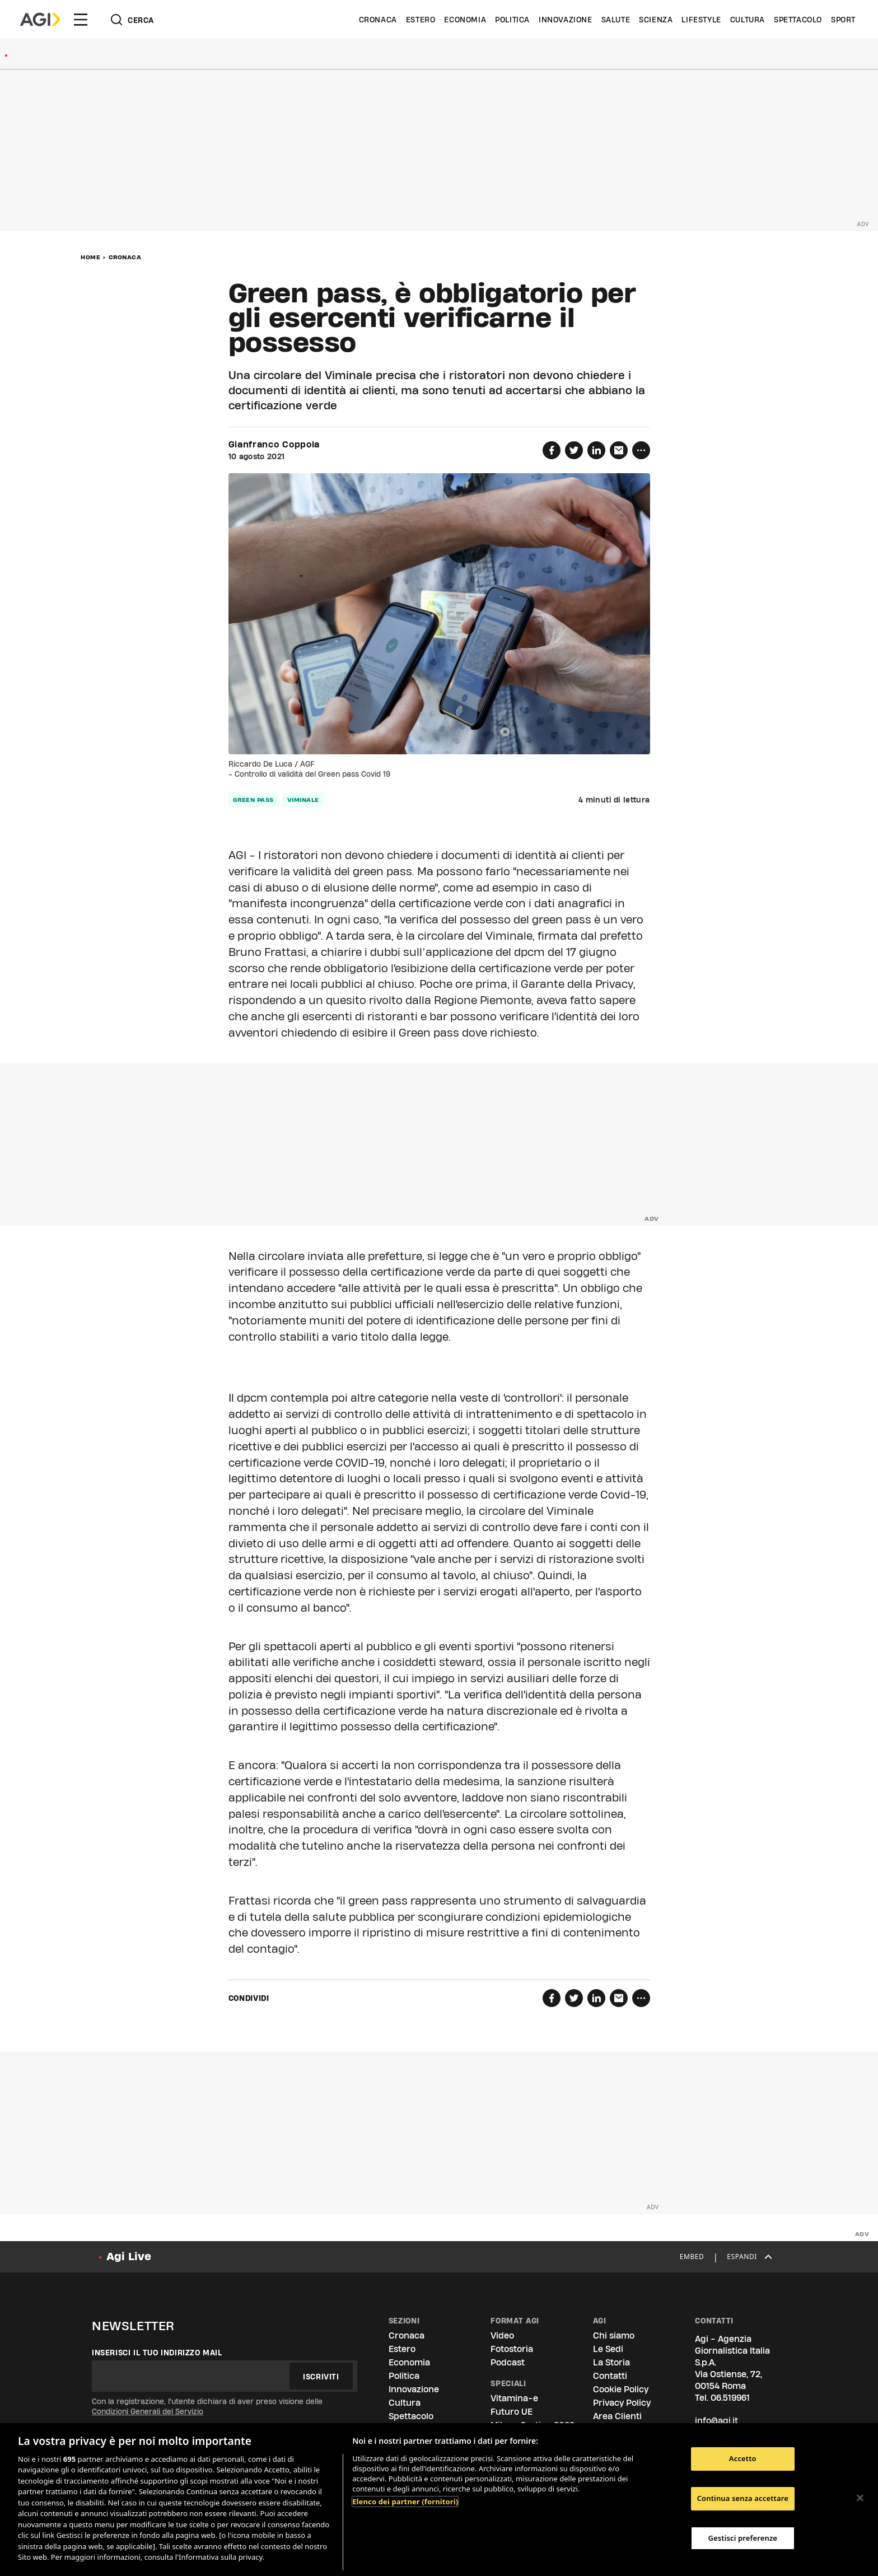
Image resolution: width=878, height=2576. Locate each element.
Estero (421, 19)
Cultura (747, 19)
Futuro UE (512, 2411)
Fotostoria (512, 2349)
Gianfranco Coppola (274, 445)
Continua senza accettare (742, 2498)
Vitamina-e (514, 2398)
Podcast (508, 2362)
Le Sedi (608, 2349)
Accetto (742, 2459)
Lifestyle (701, 19)
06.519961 (730, 2397)
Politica (512, 19)
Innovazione (565, 19)
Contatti (610, 2375)
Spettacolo (798, 19)
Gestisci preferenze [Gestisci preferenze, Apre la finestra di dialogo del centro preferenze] (743, 2538)
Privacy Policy (622, 2402)
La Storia (611, 2362)
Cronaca (378, 19)
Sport (843, 19)
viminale (303, 800)
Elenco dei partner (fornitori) (405, 2501)
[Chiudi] (860, 2498)
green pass (253, 800)
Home (90, 257)
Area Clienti (617, 2416)
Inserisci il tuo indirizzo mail (157, 2352)
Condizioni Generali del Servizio (147, 2411)
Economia (465, 19)
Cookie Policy (620, 2389)
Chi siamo (613, 2335)
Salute (616, 19)
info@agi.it (716, 2420)
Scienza (655, 19)
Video (502, 2335)
